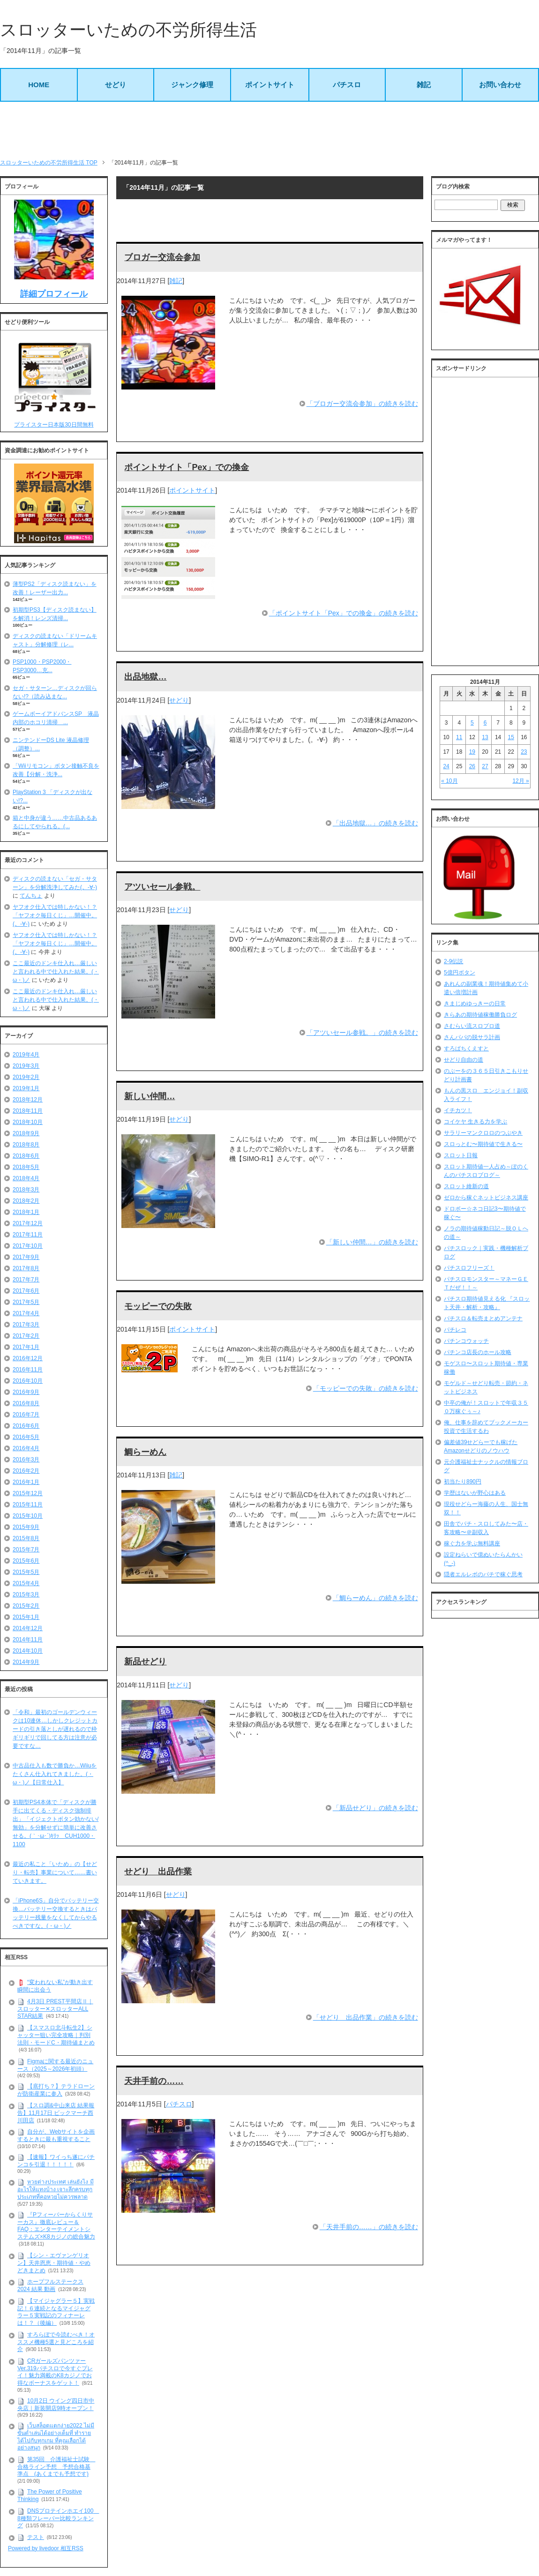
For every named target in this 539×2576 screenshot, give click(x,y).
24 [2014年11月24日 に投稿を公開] (446, 766)
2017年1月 (26, 1347)
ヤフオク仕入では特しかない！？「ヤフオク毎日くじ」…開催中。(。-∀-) (55, 915)
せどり (115, 85)
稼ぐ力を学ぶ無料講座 (472, 1543)
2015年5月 (26, 1572)
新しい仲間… (149, 1096)
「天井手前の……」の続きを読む (369, 2227)
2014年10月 (28, 1650)
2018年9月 (26, 1133)
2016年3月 (26, 1459)
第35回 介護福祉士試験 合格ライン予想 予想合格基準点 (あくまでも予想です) (56, 2466)
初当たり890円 (462, 1481)
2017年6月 (26, 1291)
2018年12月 (28, 1099)
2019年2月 (26, 1077)
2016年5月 (26, 1437)
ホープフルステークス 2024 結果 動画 (50, 2285)
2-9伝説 (453, 961)
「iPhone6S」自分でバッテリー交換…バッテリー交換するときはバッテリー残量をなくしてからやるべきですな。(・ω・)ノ (56, 1913)
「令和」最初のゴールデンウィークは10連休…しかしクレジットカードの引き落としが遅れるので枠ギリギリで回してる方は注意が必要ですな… (55, 1729)
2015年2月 (26, 1606)
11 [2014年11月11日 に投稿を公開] (459, 737)
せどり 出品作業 (158, 1871)
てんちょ (31, 895)
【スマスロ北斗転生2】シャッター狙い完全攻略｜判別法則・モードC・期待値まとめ (56, 2034)
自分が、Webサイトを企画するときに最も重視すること (56, 2135)
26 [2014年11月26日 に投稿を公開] (472, 766)
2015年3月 (26, 1594)
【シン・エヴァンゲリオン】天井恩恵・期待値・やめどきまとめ (53, 2262)
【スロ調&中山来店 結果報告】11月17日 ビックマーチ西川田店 (55, 2112)
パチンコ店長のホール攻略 (477, 1352)
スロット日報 (461, 1155)
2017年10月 (28, 1246)
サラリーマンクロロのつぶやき (483, 1133)
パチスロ (347, 85)
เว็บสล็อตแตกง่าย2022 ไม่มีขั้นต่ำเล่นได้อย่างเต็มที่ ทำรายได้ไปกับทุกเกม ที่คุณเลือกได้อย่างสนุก (55, 2436)
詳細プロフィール (54, 294)
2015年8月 (26, 1538)
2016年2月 (26, 1471)
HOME (38, 85)
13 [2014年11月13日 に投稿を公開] (485, 737)
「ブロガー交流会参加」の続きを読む (362, 403)
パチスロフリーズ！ (469, 1268)
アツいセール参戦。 (162, 886)
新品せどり (145, 1661)
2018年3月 (26, 1189)
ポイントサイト (269, 85)
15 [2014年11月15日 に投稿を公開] (511, 737)
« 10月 (449, 781)
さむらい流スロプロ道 (472, 1026)
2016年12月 (28, 1358)
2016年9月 (26, 1392)
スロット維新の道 (466, 1186)
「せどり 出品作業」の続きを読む (365, 2017)
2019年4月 (26, 1054)
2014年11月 (28, 1639)
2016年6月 (26, 1426)
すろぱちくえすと (466, 1048)
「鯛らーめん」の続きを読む (375, 1598)
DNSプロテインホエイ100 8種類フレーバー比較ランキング (58, 2518)
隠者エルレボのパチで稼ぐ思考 (483, 1574)
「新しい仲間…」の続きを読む (372, 1242)
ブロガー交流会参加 (162, 257)
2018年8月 (26, 1144)
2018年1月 (26, 1212)
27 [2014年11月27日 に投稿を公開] (485, 766)
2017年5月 (26, 1302)
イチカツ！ (458, 1110)
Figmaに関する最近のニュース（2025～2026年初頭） (55, 2065)
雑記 (424, 85)
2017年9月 (26, 1257)
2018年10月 (28, 1122)
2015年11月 (28, 1504)
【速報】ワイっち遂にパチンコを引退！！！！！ (56, 2161)
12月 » (520, 781)
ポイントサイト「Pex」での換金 (186, 467)
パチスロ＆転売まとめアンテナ (483, 1318)
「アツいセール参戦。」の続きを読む (362, 1032)
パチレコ (455, 1329)
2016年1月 (26, 1482)
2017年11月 (28, 1234)
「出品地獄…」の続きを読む (375, 823)
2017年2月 (26, 1336)
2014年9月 (26, 1662)
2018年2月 (26, 1201)
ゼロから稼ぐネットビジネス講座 (486, 1197)
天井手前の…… (153, 2081)
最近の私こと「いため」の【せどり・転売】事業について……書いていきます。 (55, 1872)
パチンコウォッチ (466, 1341)
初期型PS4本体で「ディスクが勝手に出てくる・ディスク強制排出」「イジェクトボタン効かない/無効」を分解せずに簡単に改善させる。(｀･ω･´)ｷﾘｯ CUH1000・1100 (55, 1823)
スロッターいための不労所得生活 (128, 29)
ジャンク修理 (192, 85)
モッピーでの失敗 (158, 1306)
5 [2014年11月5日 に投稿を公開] (472, 722)
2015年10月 (28, 1516)
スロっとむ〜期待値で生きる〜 (483, 1144)
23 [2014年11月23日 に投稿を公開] (524, 752)
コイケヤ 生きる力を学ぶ (475, 1121)
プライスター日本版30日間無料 (53, 424)
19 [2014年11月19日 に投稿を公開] (472, 752)
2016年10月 (28, 1381)
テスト (35, 2537)
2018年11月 (28, 1111)
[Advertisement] (269, 130)
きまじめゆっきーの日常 (475, 1003)
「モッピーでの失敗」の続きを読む (365, 1388)
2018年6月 (26, 1156)
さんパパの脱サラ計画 (472, 1037)
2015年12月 (28, 1493)
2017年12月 (28, 1223)
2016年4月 (26, 1448)
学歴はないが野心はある (475, 1493)
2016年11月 (28, 1369)
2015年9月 (26, 1527)
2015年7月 (26, 1549)
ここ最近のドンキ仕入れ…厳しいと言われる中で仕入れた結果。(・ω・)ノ (56, 971)
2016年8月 (26, 1403)
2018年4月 (26, 1178)
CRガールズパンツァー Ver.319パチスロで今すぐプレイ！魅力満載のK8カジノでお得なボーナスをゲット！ (55, 2372)
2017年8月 (26, 1268)
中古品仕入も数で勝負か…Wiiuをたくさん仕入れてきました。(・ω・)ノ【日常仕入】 (55, 1774)
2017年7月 (26, 1279)
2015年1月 (26, 1617)
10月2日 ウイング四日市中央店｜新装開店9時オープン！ (55, 2404)
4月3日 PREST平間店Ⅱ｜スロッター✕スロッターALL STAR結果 (55, 2008)
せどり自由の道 (463, 1059)
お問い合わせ (500, 85)
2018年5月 (26, 1167)
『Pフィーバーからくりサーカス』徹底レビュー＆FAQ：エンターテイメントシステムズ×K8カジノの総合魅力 (56, 2225)
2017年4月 (26, 1313)
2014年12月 (28, 1628)
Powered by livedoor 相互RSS (45, 2548)
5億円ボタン (459, 972)
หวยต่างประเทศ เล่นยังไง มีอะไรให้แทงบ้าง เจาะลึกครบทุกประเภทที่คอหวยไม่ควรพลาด (55, 2189)
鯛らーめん (145, 1452)
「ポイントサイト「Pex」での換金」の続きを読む (343, 613)
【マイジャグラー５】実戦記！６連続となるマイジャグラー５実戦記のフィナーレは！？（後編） (56, 2312)
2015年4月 (26, 1583)
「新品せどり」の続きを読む (375, 1808)
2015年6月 (26, 1561)
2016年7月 (26, 1414)
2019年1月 (26, 1088)
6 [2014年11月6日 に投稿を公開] (485, 722)
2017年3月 (26, 1324)
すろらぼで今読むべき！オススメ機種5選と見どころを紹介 (56, 2341)
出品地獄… (145, 676)
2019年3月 (26, 1066)
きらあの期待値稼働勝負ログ (480, 1014)
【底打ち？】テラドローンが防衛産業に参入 (56, 2090)
